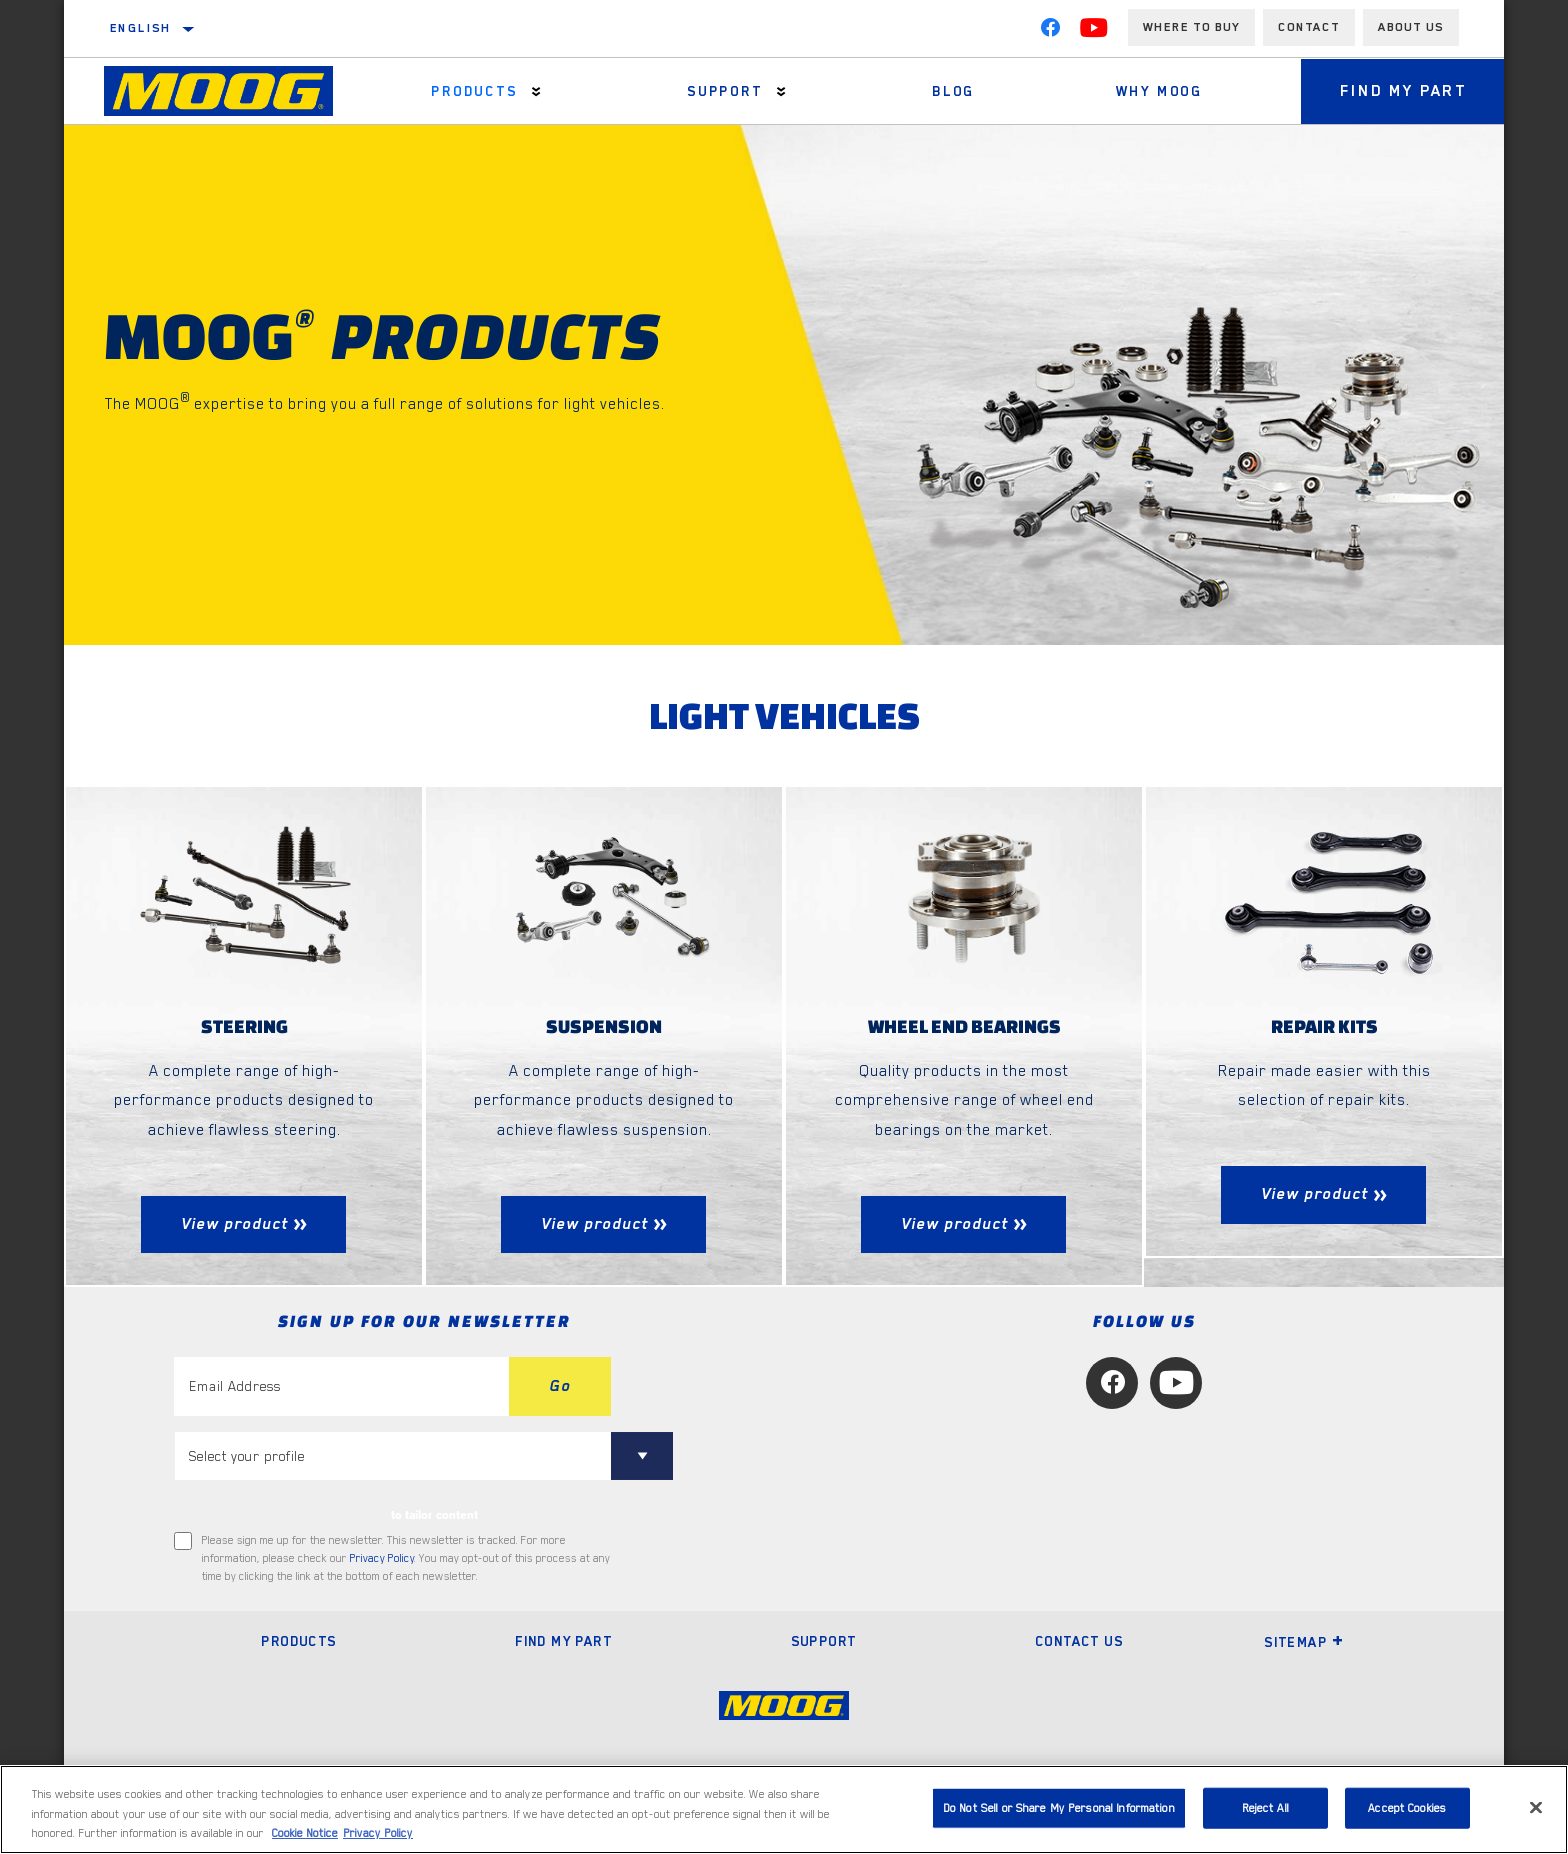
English (141, 28)
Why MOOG (1157, 91)
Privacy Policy (382, 1558)
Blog (952, 91)
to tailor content (434, 1515)
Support (724, 91)
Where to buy (1191, 27)
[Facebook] (1050, 32)
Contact (1309, 27)
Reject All (1265, 1807)
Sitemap (1304, 1642)
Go (560, 1386)
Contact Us (1079, 1641)
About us (1411, 27)
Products (474, 91)
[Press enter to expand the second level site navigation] (535, 91)
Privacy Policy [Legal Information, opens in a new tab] (378, 1833)
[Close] (1536, 1807)
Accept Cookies (1407, 1807)
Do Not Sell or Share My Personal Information (1059, 1807)
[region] (784, 1809)
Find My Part (1402, 91)
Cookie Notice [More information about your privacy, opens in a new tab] (305, 1833)
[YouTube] (1094, 32)
